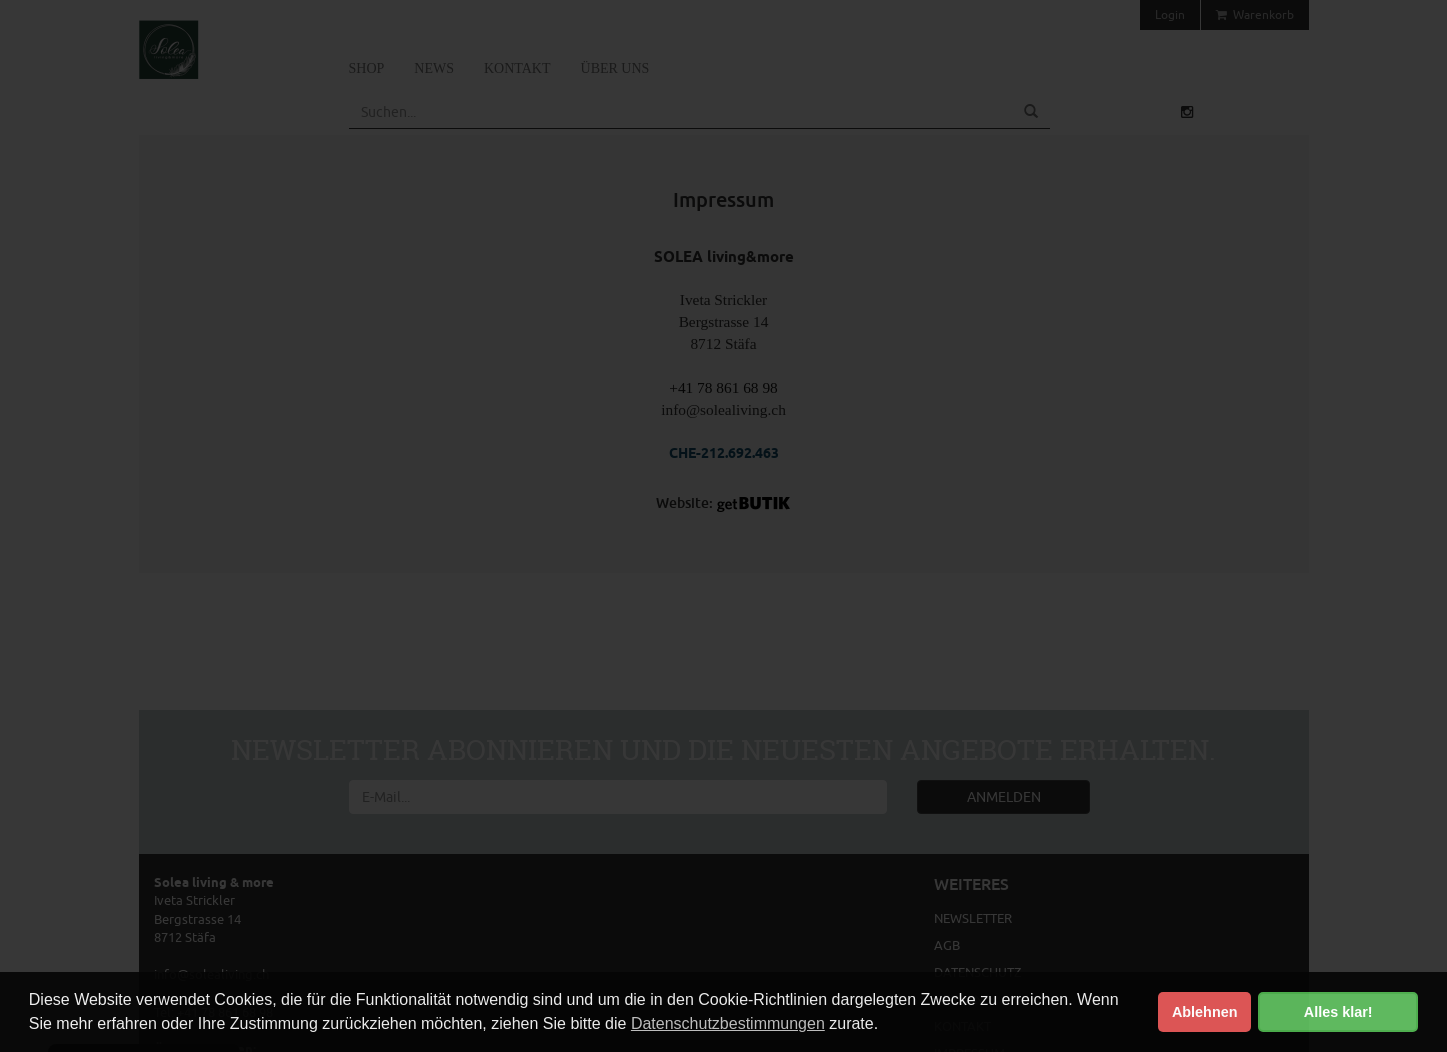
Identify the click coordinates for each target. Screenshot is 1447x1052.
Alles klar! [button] (1338, 1012)
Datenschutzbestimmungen (728, 1023)
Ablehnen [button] (1205, 1012)
